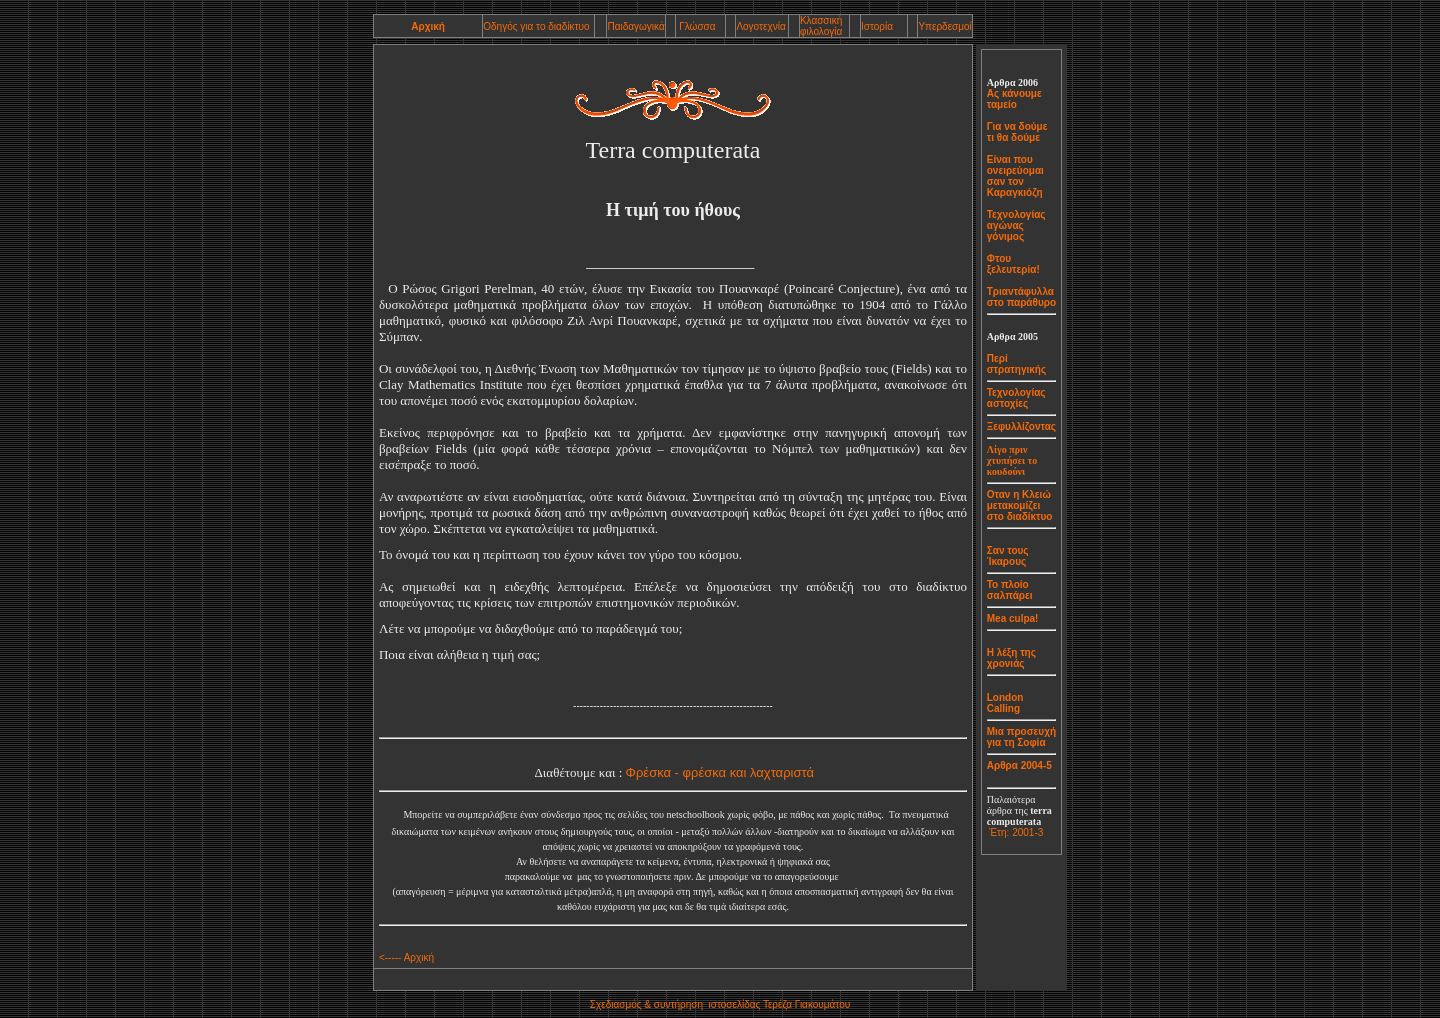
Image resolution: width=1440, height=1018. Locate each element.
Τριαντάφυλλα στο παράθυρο (1021, 297)
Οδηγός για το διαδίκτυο (536, 26)
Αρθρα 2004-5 (1019, 765)
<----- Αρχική (406, 957)
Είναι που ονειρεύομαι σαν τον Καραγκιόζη (1015, 176)
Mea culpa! (1013, 618)
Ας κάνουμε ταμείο (1014, 99)
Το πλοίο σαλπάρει (1010, 590)
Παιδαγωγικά (635, 26)
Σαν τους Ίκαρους (1008, 556)
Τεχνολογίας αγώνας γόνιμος (1016, 225)
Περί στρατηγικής (1016, 364)
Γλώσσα (695, 26)
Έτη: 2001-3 (1016, 832)
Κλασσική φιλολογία (821, 26)
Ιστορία (877, 26)
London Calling (1005, 703)
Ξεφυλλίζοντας (1021, 426)
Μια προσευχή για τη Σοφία (1021, 737)
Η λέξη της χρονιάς (1011, 658)
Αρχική (428, 26)
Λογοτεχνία (760, 26)
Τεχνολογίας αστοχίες (1016, 398)
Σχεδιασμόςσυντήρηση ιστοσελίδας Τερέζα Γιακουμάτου (720, 1004)
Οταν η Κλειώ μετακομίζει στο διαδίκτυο (1020, 505)
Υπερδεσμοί (944, 26)
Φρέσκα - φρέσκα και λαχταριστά (720, 772)
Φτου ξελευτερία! (1013, 264)
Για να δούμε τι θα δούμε (1017, 132)
